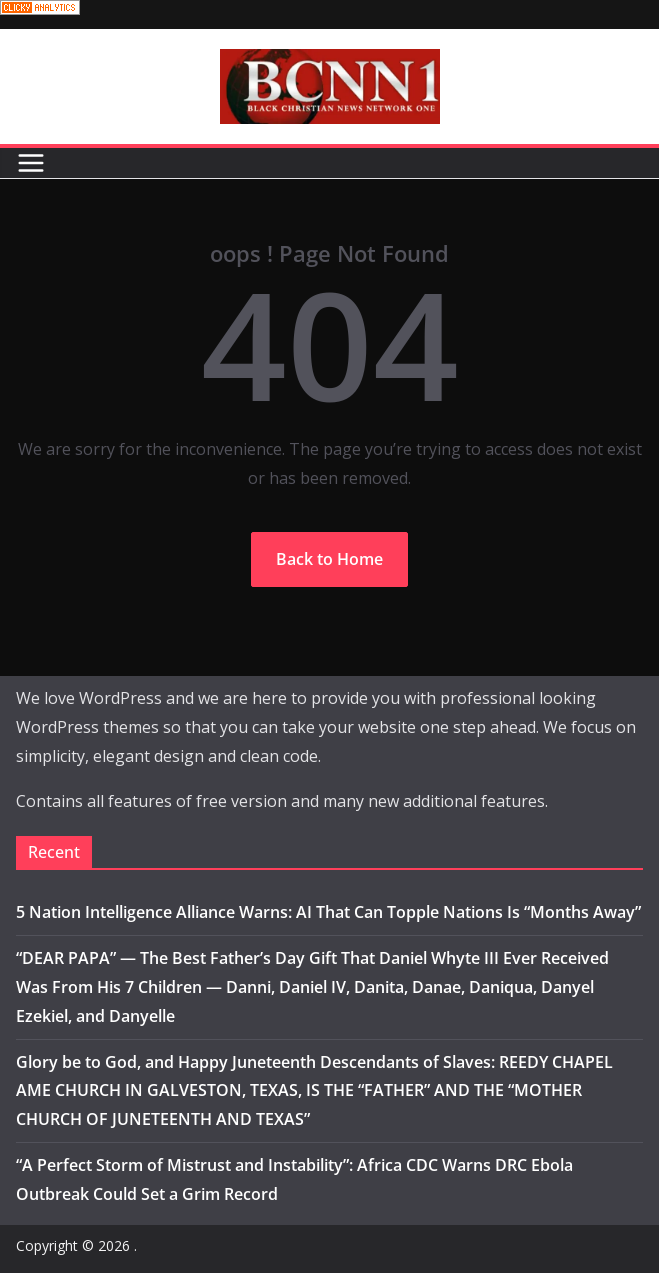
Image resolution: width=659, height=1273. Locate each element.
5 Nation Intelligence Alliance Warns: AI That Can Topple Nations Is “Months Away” (328, 912)
